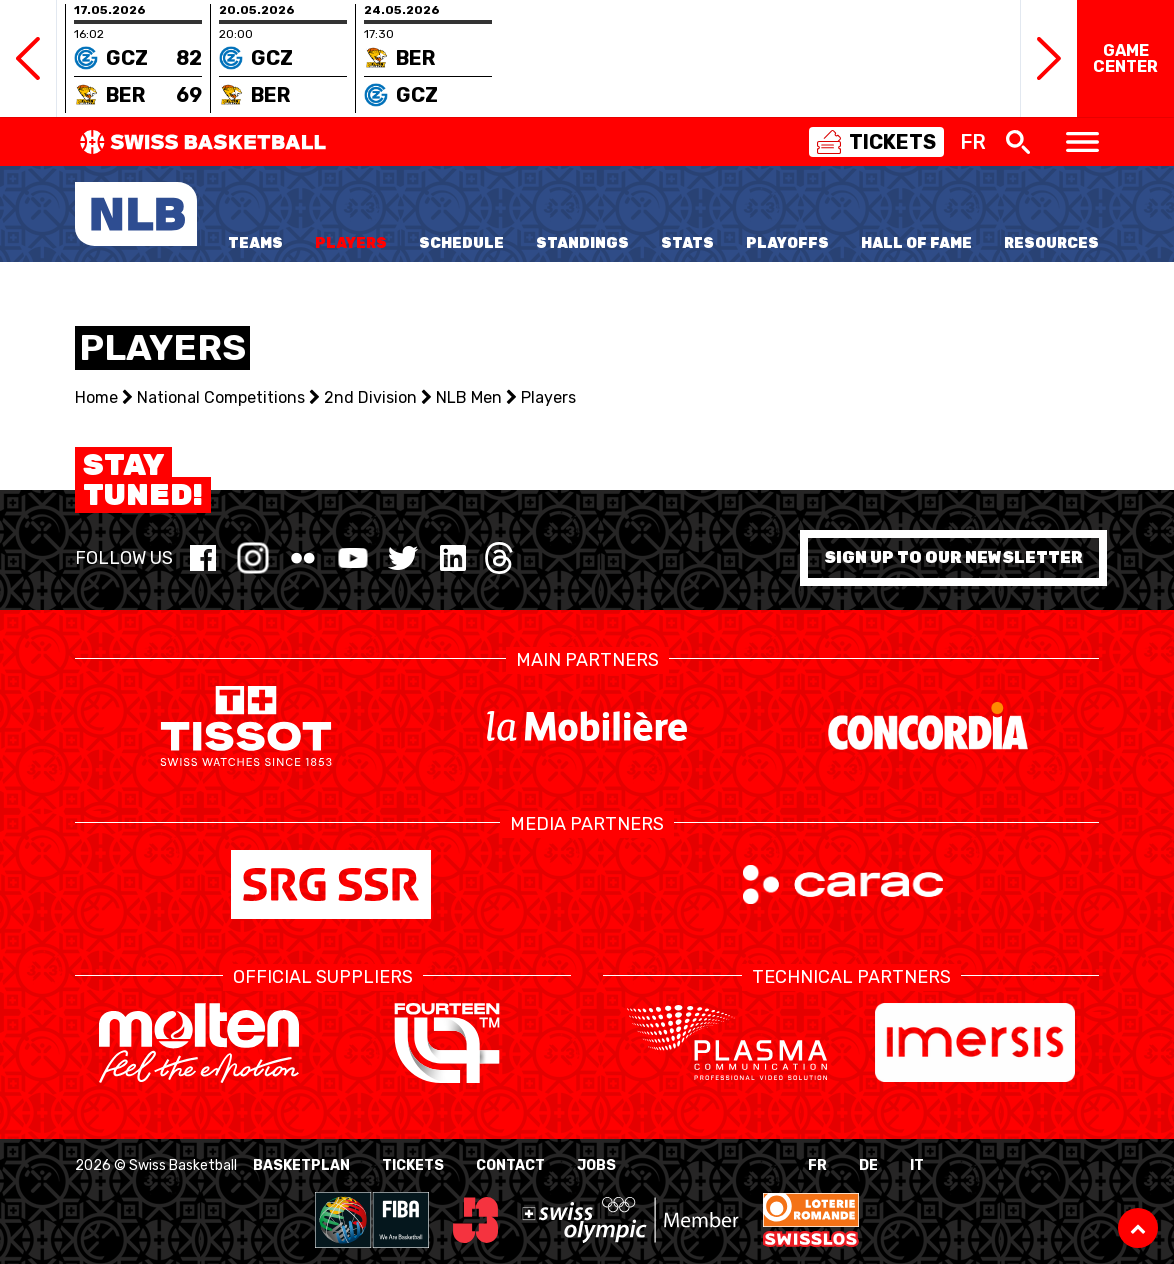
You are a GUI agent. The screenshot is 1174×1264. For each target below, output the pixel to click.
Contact (510, 1165)
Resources (1051, 243)
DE (868, 1165)
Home (96, 397)
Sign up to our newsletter (953, 557)
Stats (687, 243)
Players (351, 243)
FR (817, 1165)
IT (917, 1165)
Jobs (596, 1165)
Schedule (461, 243)
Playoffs (787, 243)
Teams (255, 243)
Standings (582, 243)
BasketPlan (301, 1165)
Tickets (413, 1165)
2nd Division (370, 397)
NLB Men (469, 397)
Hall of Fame (916, 243)
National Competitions (221, 397)
